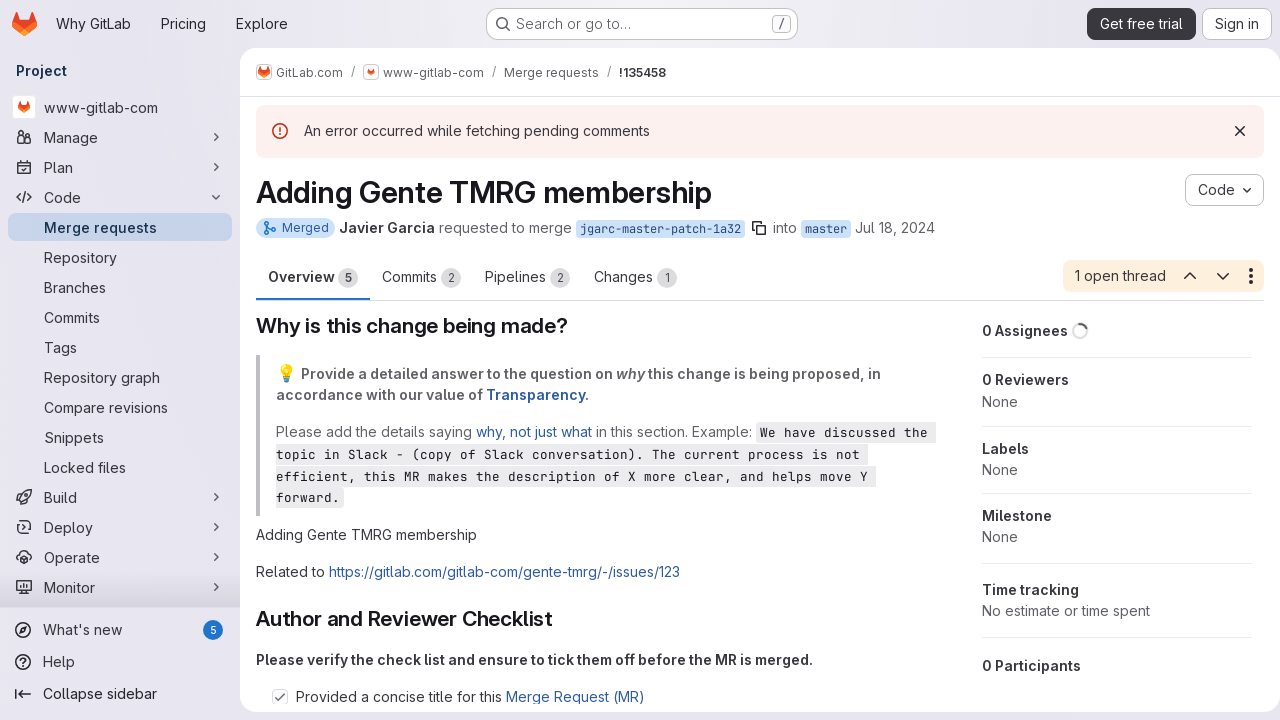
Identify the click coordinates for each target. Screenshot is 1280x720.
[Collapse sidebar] (120, 694)
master (826, 229)
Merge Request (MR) (575, 696)
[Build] (120, 497)
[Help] (120, 662)
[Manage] (120, 137)
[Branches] (120, 287)
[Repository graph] (120, 377)
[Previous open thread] (1182, 276)
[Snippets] (120, 437)
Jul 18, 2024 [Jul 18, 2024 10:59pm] (895, 227)
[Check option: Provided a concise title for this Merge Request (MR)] (280, 697)
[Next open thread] (1215, 276)
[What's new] (120, 630)
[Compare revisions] (120, 407)
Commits (421, 278)
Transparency (535, 394)
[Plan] (120, 167)
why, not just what (534, 431)
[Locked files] (120, 467)
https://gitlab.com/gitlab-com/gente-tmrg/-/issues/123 (504, 571)
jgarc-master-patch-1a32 (660, 229)
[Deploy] (120, 527)
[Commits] (120, 317)
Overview (313, 278)
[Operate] (120, 557)
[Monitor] (120, 587)
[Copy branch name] (759, 228)
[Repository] (120, 257)
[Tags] (120, 347)
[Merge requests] (120, 227)
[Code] (120, 197)
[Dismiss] (1232, 131)
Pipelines (527, 278)
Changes (635, 278)
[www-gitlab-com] (120, 107)
